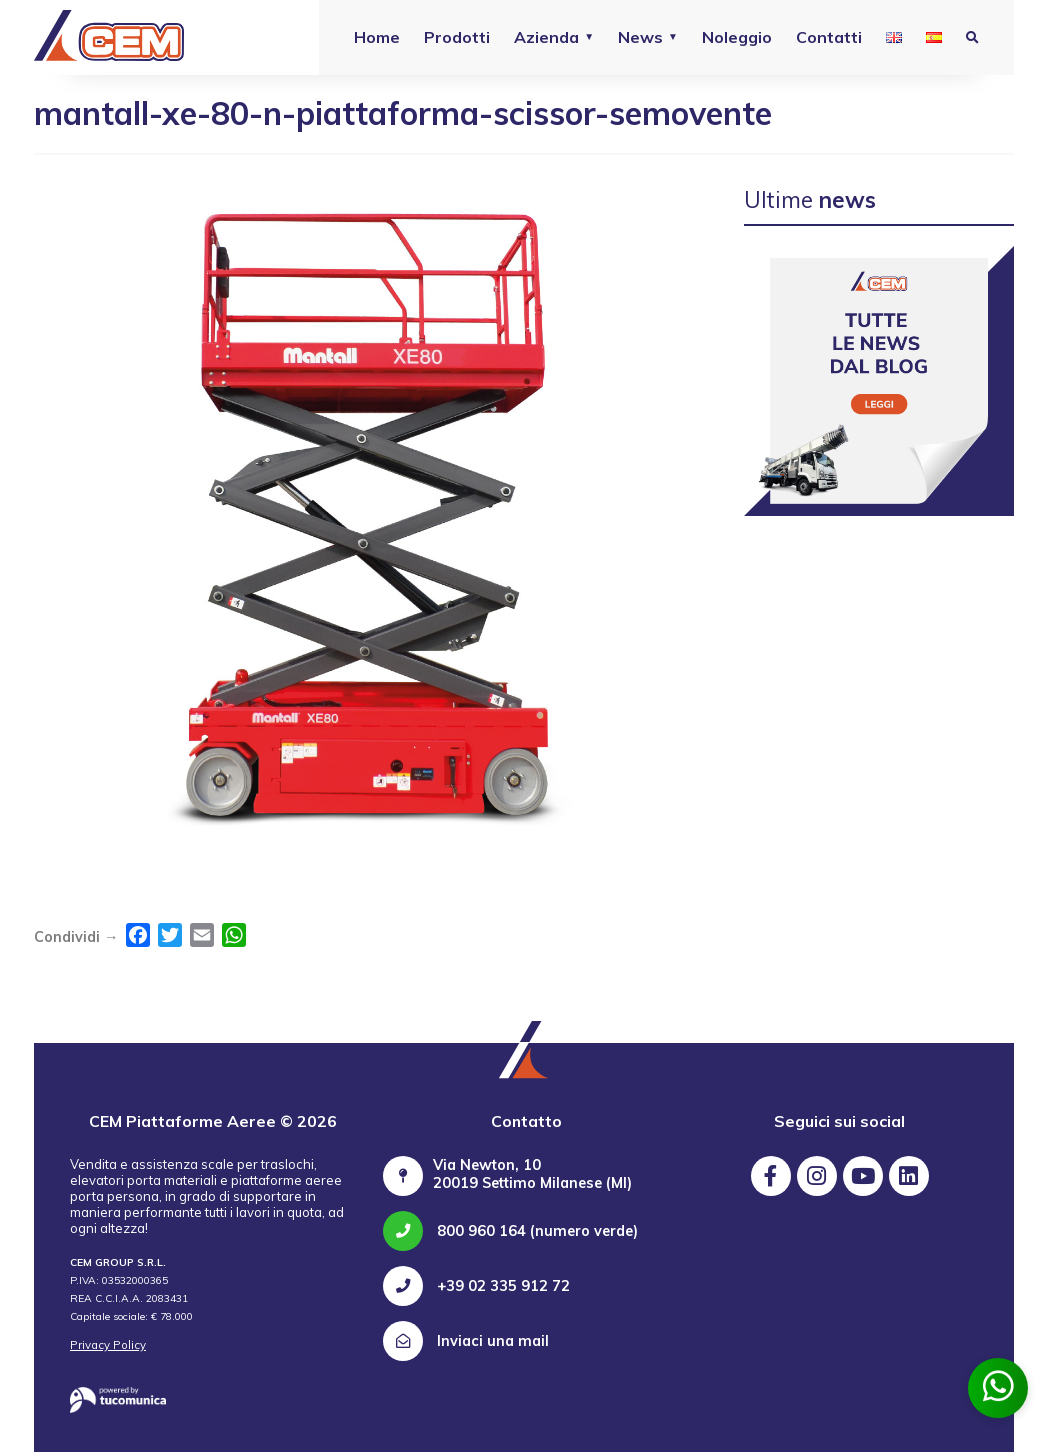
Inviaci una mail (466, 1341)
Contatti (829, 37)
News (640, 37)
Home (377, 37)
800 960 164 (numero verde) (510, 1231)
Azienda (546, 37)
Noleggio (737, 37)
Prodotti (457, 37)
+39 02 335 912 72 (476, 1286)
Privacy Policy (108, 1345)
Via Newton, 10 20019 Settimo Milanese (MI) (532, 1174)
